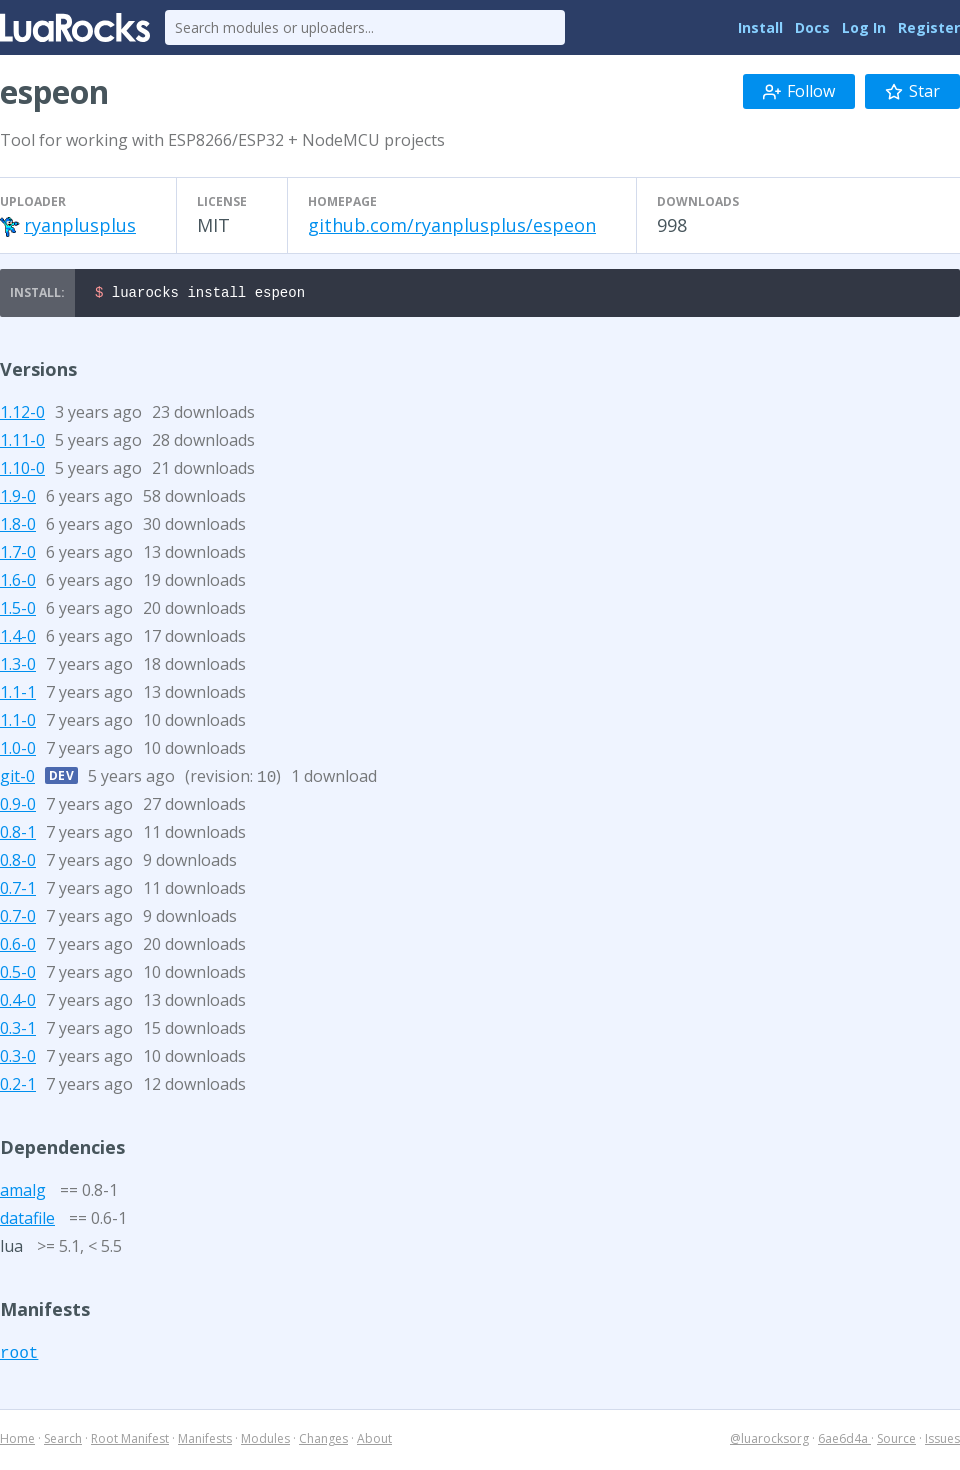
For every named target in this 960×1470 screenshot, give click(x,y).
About (374, 1441)
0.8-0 (18, 863)
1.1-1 (18, 695)
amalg (23, 1193)
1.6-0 (18, 583)
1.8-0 (18, 527)
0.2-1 (18, 1087)
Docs (812, 27)
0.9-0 (18, 807)
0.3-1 (18, 1031)
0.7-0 (18, 919)
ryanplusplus (80, 225)
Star (912, 91)
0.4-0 (18, 1003)
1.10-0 (22, 471)
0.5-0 (18, 975)
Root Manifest (130, 1441)
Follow (799, 91)
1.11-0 (22, 443)
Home (17, 1441)
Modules (265, 1441)
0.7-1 (18, 891)
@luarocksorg (769, 1441)
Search (63, 1441)
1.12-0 (22, 415)
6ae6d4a (844, 1441)
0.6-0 (18, 947)
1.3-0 (18, 667)
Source (896, 1441)
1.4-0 (18, 639)
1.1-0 (18, 723)
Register (929, 27)
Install (760, 27)
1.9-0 (18, 499)
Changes (323, 1441)
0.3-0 (18, 1059)
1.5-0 (18, 611)
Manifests (205, 1441)
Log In (864, 27)
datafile (27, 1221)
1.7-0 (18, 555)
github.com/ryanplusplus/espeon (452, 225)
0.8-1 (18, 835)
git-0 (17, 779)
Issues (942, 1441)
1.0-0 (18, 751)
